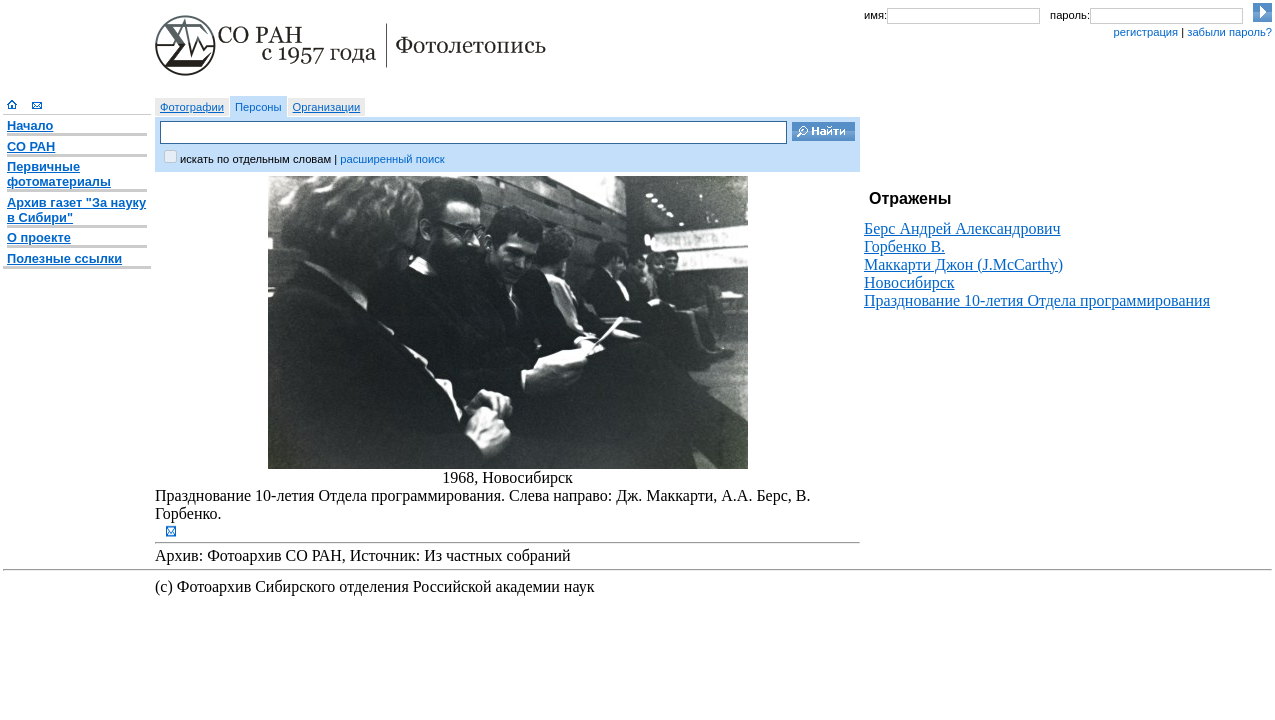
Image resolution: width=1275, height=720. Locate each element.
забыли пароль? (1229, 32)
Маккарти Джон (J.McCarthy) (963, 264)
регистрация (1145, 32)
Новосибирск (909, 282)
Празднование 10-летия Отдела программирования (1037, 300)
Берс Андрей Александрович (962, 228)
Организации (327, 107)
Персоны (258, 107)
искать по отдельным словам (255, 159)
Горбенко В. (904, 246)
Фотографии (192, 107)
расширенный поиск (392, 159)
